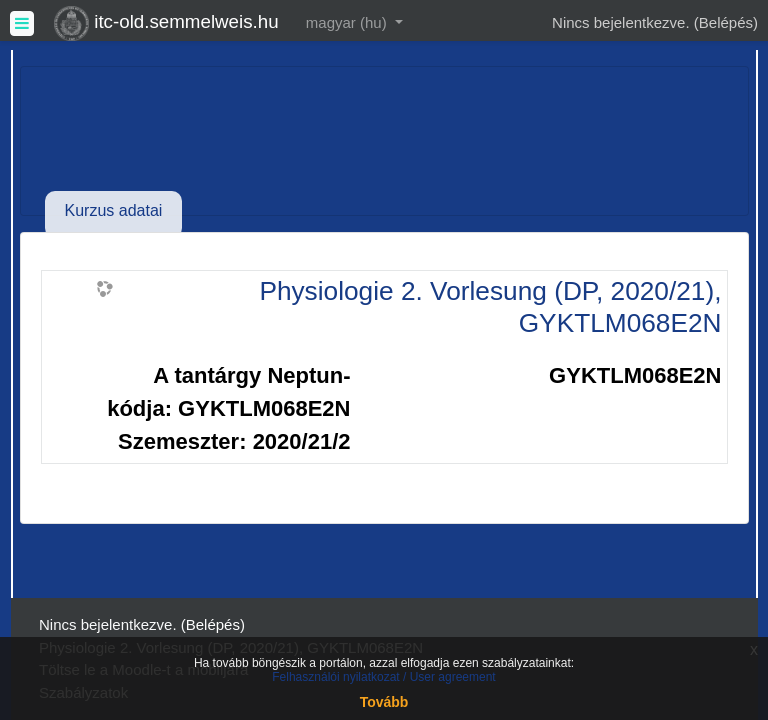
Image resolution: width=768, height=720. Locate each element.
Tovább (384, 702)
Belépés (726, 22)
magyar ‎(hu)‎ (348, 22)
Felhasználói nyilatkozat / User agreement (383, 677)
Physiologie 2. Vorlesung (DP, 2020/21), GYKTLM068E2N (490, 307)
